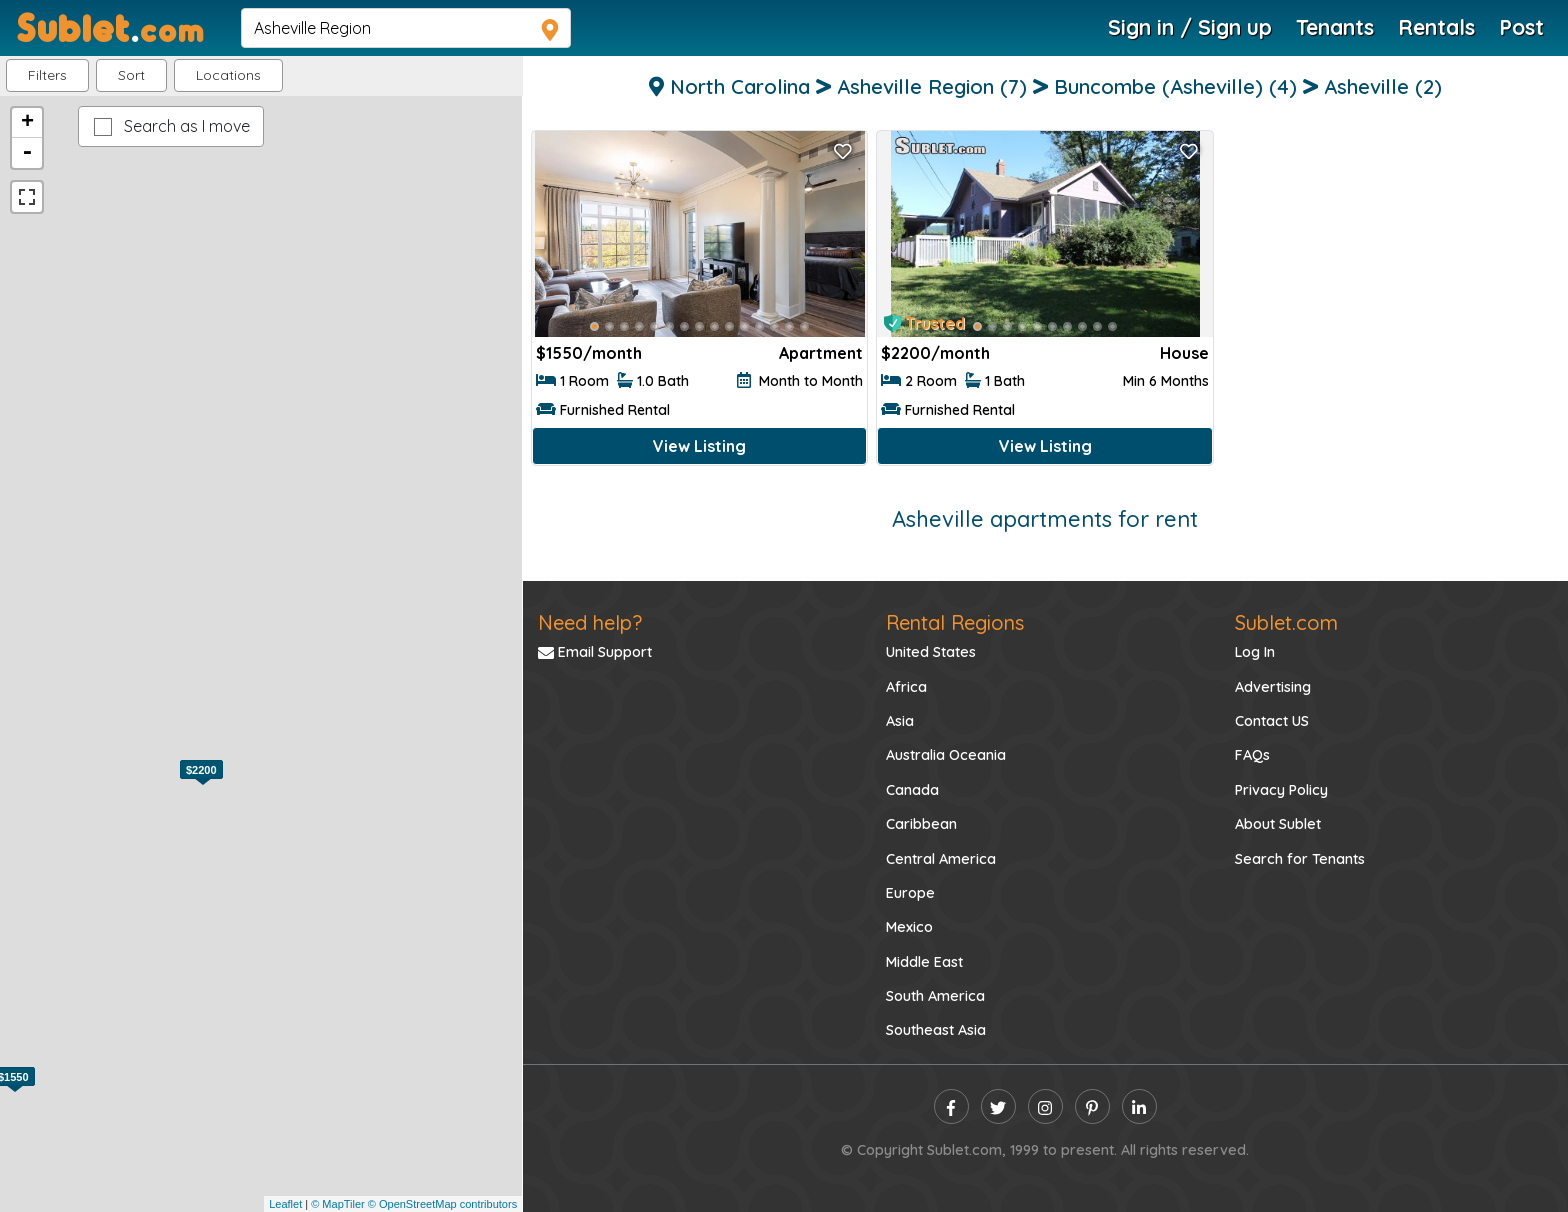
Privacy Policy (1281, 790)
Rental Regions (955, 622)
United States (931, 652)
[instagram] (1045, 1106)
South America (935, 996)
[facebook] (951, 1106)
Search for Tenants (1300, 859)
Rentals (1436, 27)
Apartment (821, 353)
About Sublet (1278, 824)
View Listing (699, 446)
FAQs (1252, 755)
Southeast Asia (936, 1030)
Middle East (924, 962)
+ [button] (27, 123)
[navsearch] (406, 28)
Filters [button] (47, 75)
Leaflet (285, 1204)
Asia (900, 721)
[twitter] (998, 1106)
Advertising (1273, 687)
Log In (1255, 652)
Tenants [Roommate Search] (1335, 27)
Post (1521, 27)
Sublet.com (1286, 622)
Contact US (1272, 721)
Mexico (909, 927)
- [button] (27, 153)
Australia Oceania (946, 755)
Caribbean (921, 824)
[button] (228, 75)
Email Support (595, 652)
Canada (912, 790)
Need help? (590, 622)
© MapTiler (338, 1204)
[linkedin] (1139, 1106)
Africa (906, 687)
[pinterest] (1092, 1106)
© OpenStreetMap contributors (442, 1204)
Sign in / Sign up (1190, 27)
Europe (910, 893)
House (1184, 353)
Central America (941, 859)
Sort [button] (131, 75)
